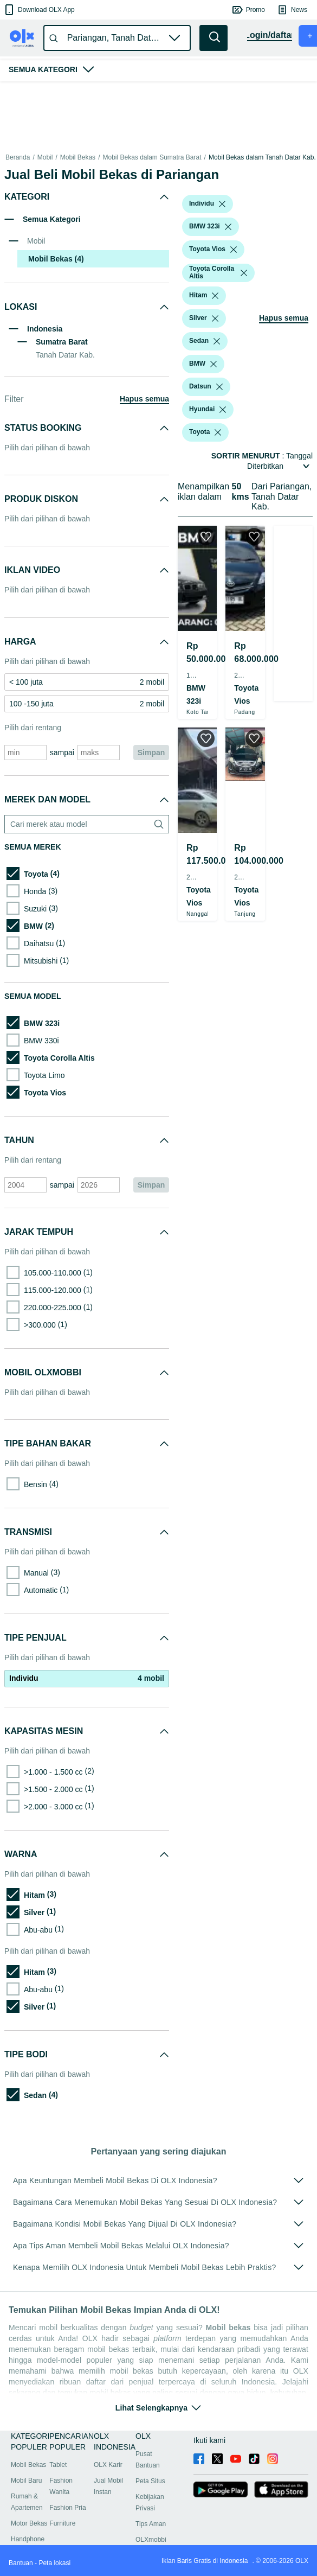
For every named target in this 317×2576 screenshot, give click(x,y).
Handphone (27, 2539)
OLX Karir (108, 2465)
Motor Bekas (29, 2523)
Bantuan (21, 2563)
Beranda (17, 157)
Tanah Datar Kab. (65, 354)
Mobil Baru (26, 2480)
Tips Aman (150, 2524)
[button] (39, 9)
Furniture (62, 2523)
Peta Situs (150, 2481)
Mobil (45, 157)
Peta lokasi (54, 2563)
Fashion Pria (67, 2507)
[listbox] (222, 204)
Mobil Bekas (77, 157)
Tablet (58, 2465)
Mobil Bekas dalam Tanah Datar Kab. (262, 157)
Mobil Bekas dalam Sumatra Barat (151, 157)
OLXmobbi (150, 2539)
